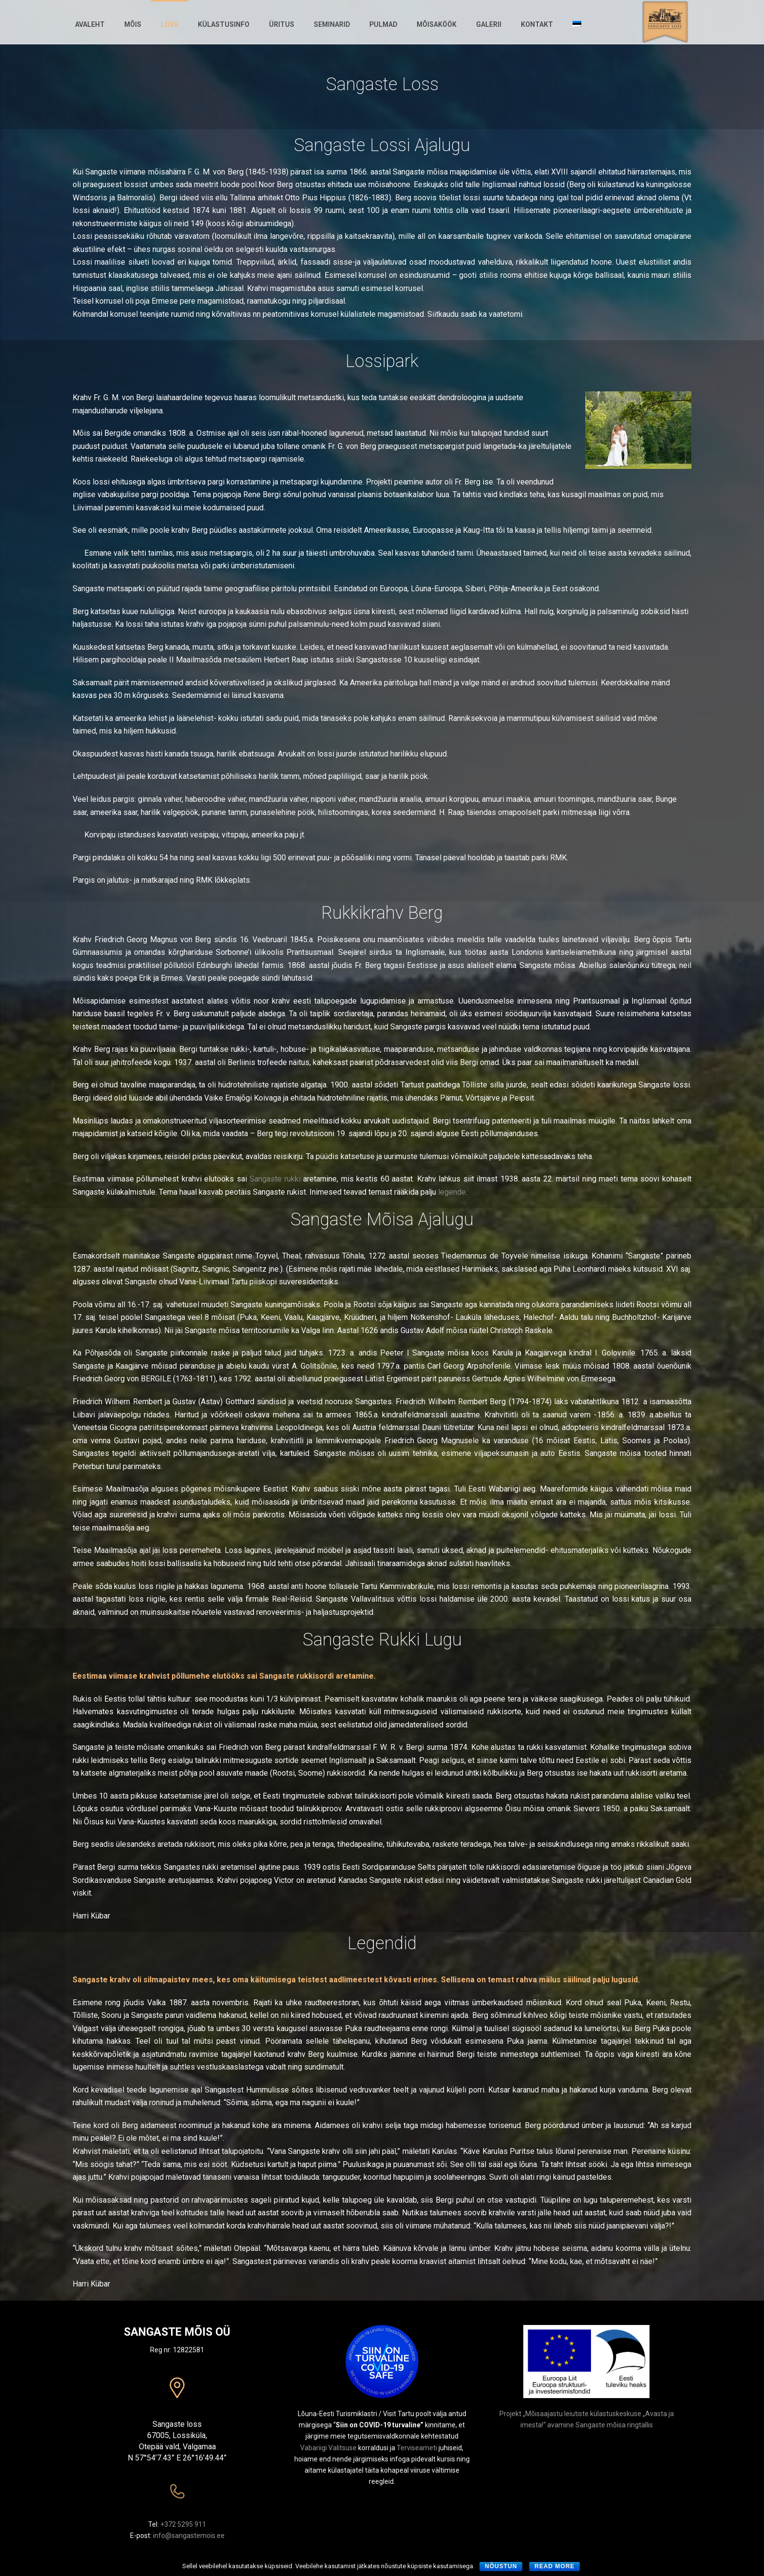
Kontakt (537, 24)
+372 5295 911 (183, 2524)
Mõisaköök (437, 24)
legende (452, 1192)
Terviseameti (417, 2448)
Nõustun (501, 2566)
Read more (554, 2566)
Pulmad (383, 24)
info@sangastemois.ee (189, 2535)
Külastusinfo (223, 24)
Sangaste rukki (275, 1178)
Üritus (281, 24)
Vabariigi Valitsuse (328, 2448)
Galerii (488, 24)
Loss (169, 24)
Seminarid (332, 24)
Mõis (132, 24)
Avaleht (90, 24)
